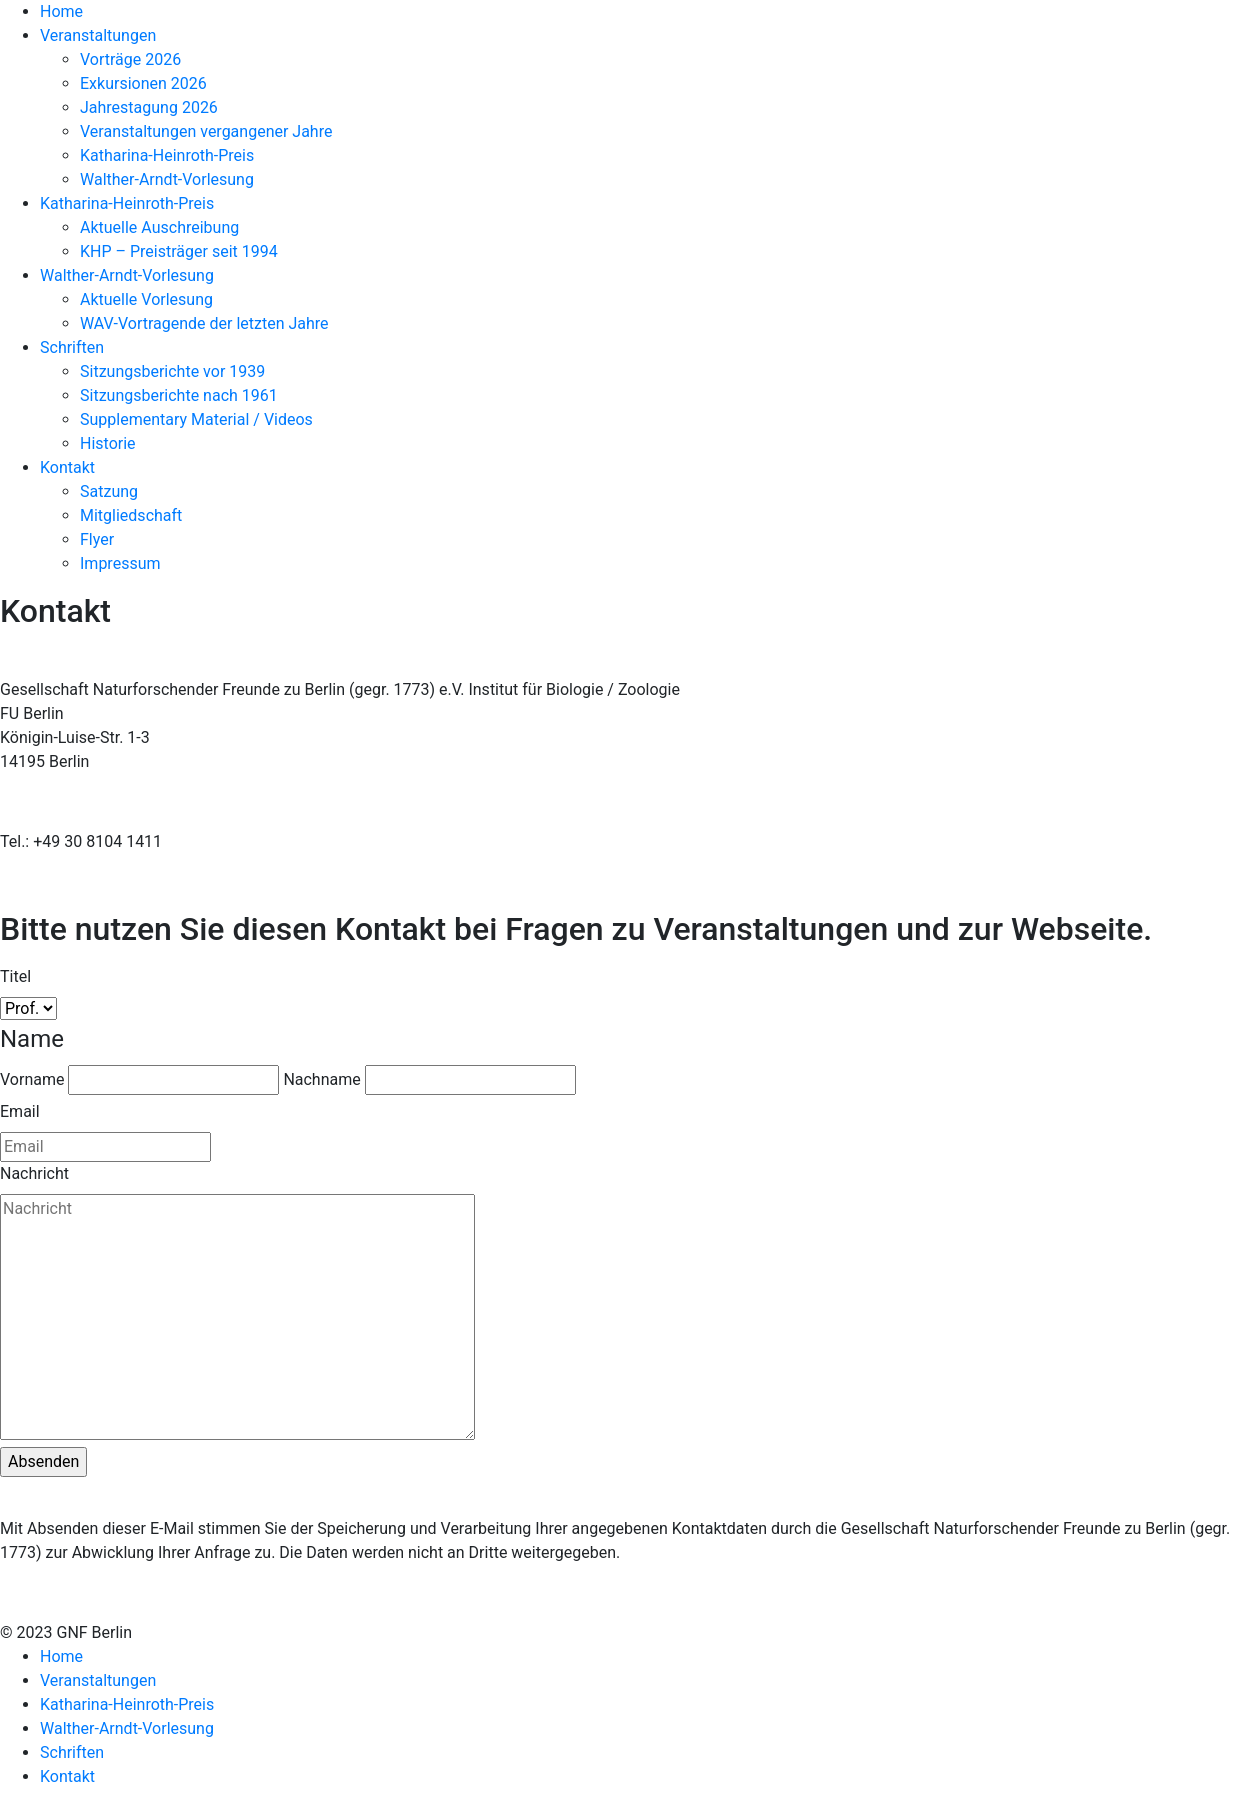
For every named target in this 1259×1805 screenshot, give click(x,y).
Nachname (321, 1079)
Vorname (32, 1079)
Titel (15, 976)
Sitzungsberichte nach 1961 (179, 395)
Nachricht (34, 1173)
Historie (108, 443)
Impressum (120, 563)
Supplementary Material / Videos (196, 419)
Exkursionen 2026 (143, 83)
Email (20, 1111)
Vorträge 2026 (130, 59)
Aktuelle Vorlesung (146, 299)
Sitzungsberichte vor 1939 (172, 371)
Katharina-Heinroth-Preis (167, 155)
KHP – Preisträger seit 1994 (179, 251)
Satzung (109, 491)
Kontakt (67, 467)
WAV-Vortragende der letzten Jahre (204, 323)
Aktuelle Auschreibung (159, 227)
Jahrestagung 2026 (149, 107)
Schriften (72, 347)
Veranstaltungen (98, 35)
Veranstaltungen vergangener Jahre (206, 131)
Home (61, 11)
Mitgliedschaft (131, 515)
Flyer (97, 539)
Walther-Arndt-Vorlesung (167, 179)
